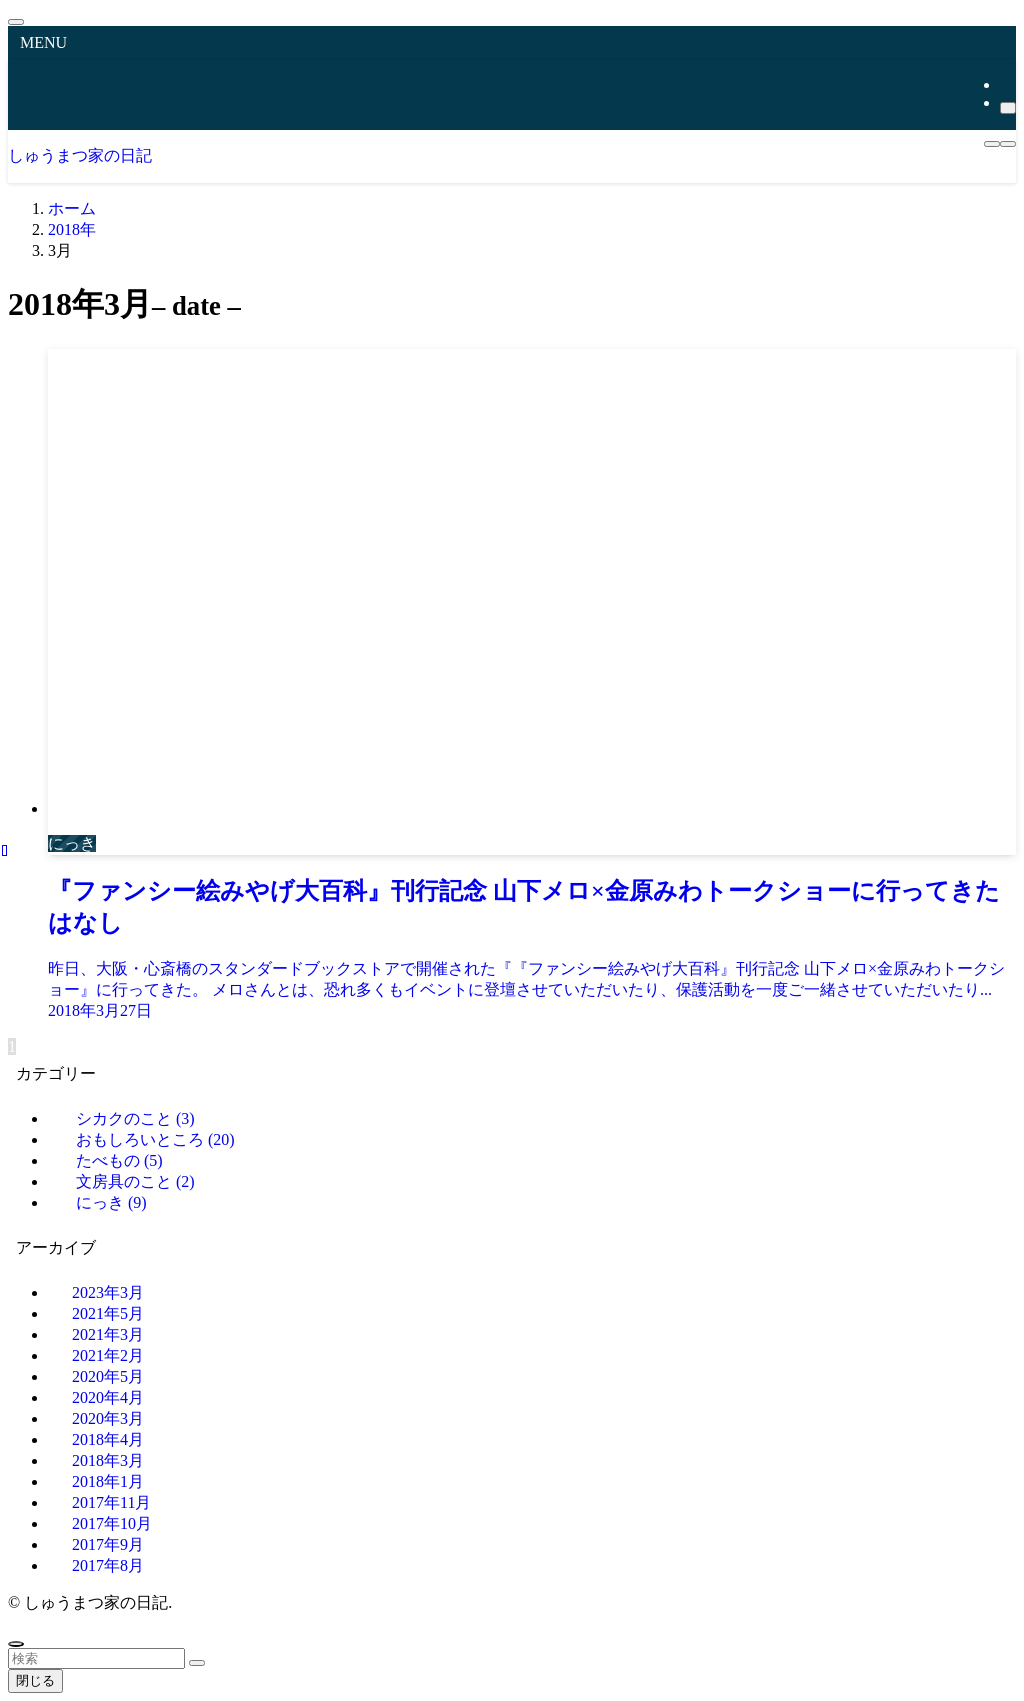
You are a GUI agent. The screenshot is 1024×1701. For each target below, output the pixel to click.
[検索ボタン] (1008, 144)
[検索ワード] (96, 1658)
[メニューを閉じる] (16, 22)
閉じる (35, 1680)
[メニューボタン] (992, 144)
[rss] (1006, 84)
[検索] (1008, 108)
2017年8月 (108, 1565)
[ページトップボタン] (16, 1644)
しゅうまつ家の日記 (80, 155)
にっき (111, 1202)
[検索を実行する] (197, 1663)
